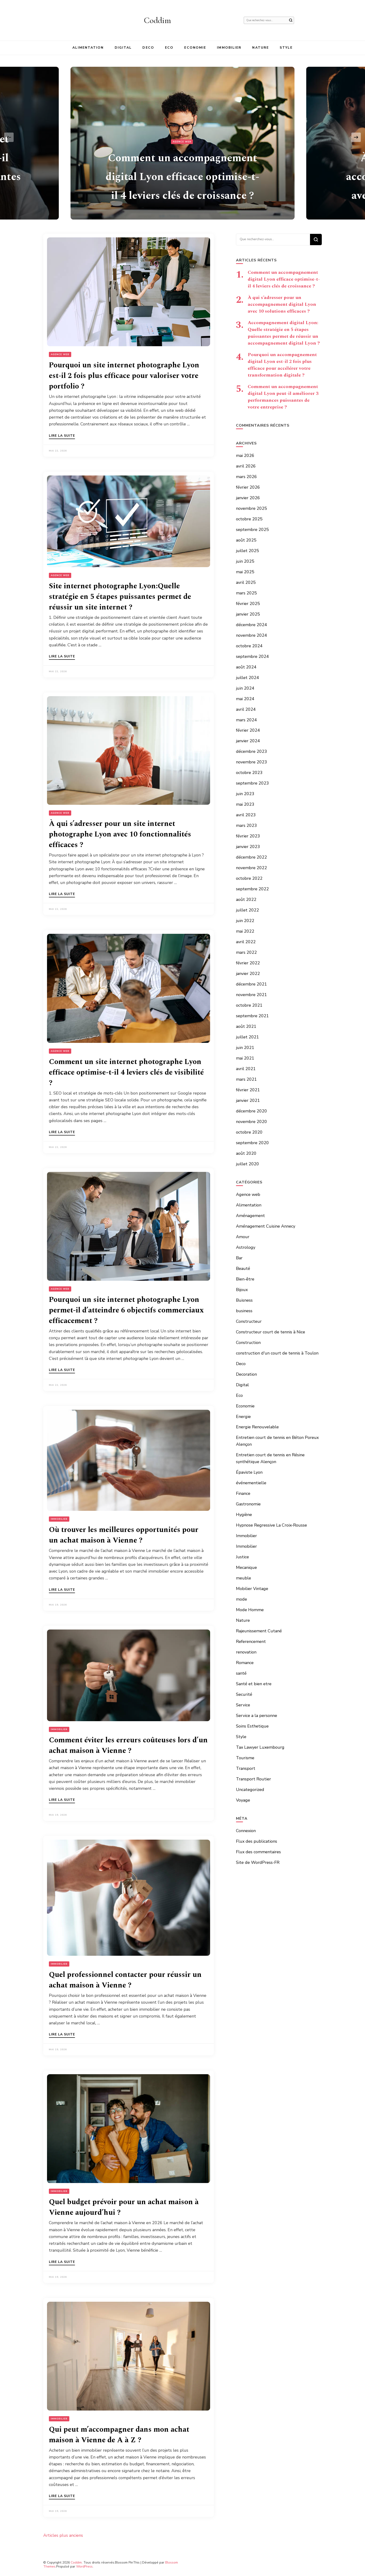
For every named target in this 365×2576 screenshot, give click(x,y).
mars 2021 (246, 1079)
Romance (245, 1662)
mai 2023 (245, 804)
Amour (242, 1237)
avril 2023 (246, 815)
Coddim (157, 20)
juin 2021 (245, 1047)
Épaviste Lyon (249, 1472)
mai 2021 (245, 1058)
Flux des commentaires (258, 1852)
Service (243, 1705)
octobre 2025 (249, 519)
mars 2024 (246, 720)
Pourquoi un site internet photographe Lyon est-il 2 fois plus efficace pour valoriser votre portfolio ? (124, 375)
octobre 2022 (249, 878)
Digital (123, 47)
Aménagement (250, 1215)
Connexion (246, 1831)
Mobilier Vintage (252, 1588)
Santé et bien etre (253, 1684)
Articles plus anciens (63, 2535)
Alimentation (88, 47)
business (244, 1311)
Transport (245, 1768)
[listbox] (182, 137)
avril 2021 (246, 1069)
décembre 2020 (251, 1111)
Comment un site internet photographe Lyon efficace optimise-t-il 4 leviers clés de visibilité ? (126, 1072)
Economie (195, 47)
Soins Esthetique (252, 1726)
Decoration (246, 1374)
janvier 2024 (248, 741)
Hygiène (244, 1514)
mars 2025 (246, 593)
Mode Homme (250, 1610)
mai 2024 (245, 699)
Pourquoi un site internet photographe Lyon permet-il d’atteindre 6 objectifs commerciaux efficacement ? (124, 1310)
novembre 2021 (251, 994)
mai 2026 (245, 455)
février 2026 (248, 487)
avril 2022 (246, 942)
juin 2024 (245, 688)
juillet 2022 (247, 910)
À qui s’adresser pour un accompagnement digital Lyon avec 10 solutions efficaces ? (282, 304)
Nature (260, 47)
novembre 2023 (251, 762)
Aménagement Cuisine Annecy (265, 1226)
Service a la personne (256, 1715)
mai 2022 (245, 931)
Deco (148, 47)
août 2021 (246, 1026)
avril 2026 (246, 466)
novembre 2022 (251, 868)
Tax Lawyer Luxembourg (260, 1747)
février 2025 (248, 603)
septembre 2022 (252, 889)
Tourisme (245, 1758)
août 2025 (246, 540)
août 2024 (246, 667)
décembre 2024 (251, 625)
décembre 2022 (251, 857)
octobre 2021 (249, 1005)
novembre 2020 (251, 1121)
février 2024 (248, 730)
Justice (242, 1557)
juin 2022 (245, 920)
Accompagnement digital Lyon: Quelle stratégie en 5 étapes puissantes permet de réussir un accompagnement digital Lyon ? (284, 333)
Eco (169, 47)
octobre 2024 (249, 646)
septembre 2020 (252, 1143)
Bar (239, 1258)
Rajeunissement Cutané (259, 1631)
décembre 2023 (251, 751)
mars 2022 (246, 952)
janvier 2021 (248, 1100)
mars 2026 (246, 476)
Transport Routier (253, 1779)
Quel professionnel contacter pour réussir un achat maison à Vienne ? (116, 1979)
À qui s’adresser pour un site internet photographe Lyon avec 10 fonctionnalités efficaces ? (121, 834)
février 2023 (248, 836)
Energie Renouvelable (257, 1427)
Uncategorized (250, 1789)
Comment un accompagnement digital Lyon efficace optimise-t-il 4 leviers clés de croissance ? (183, 157)
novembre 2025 (251, 508)
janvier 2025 (248, 614)
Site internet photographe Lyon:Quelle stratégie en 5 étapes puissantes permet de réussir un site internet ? (125, 596)
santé (241, 1673)
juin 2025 (245, 561)
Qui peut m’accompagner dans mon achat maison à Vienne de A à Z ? (128, 2434)
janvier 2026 (248, 498)
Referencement (251, 1641)
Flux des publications (256, 1841)
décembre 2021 (251, 984)
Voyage (243, 1800)
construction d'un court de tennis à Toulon (277, 1353)
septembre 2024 (252, 656)
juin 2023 (245, 794)
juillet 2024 (247, 677)
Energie (243, 1416)
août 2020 (246, 1153)
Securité (244, 1694)
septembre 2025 (252, 529)
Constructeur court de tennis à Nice (270, 1332)
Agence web (182, 104)
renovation (246, 1652)
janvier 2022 (248, 973)
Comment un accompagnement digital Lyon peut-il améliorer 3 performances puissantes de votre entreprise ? (283, 397)
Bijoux (242, 1289)
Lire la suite (62, 436)
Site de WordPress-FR (257, 1862)
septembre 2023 (252, 783)
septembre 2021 (252, 1016)
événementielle (251, 1483)
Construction (248, 1342)
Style (286, 47)
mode (241, 1599)
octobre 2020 (249, 1132)
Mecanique (246, 1567)
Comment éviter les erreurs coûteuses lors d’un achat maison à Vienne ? (121, 1745)
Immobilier (229, 47)
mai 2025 (245, 572)
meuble (243, 1578)
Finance (243, 1493)
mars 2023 (246, 825)
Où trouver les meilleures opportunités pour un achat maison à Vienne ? (124, 1535)
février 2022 (248, 963)
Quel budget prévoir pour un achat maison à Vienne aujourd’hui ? (115, 2207)
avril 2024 (246, 709)
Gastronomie (248, 1504)
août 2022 (246, 899)
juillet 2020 (247, 1164)
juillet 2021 (247, 1037)
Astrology (245, 1247)
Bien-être (245, 1279)
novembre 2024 (251, 635)
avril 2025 (246, 582)
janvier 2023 (248, 846)
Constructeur (249, 1321)
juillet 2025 (247, 551)
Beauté (243, 1268)
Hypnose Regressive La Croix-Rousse (271, 1525)
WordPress (84, 2566)
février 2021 (248, 1090)
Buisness (244, 1300)
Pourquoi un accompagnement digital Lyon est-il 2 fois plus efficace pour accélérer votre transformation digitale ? (282, 365)
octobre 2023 (249, 772)
